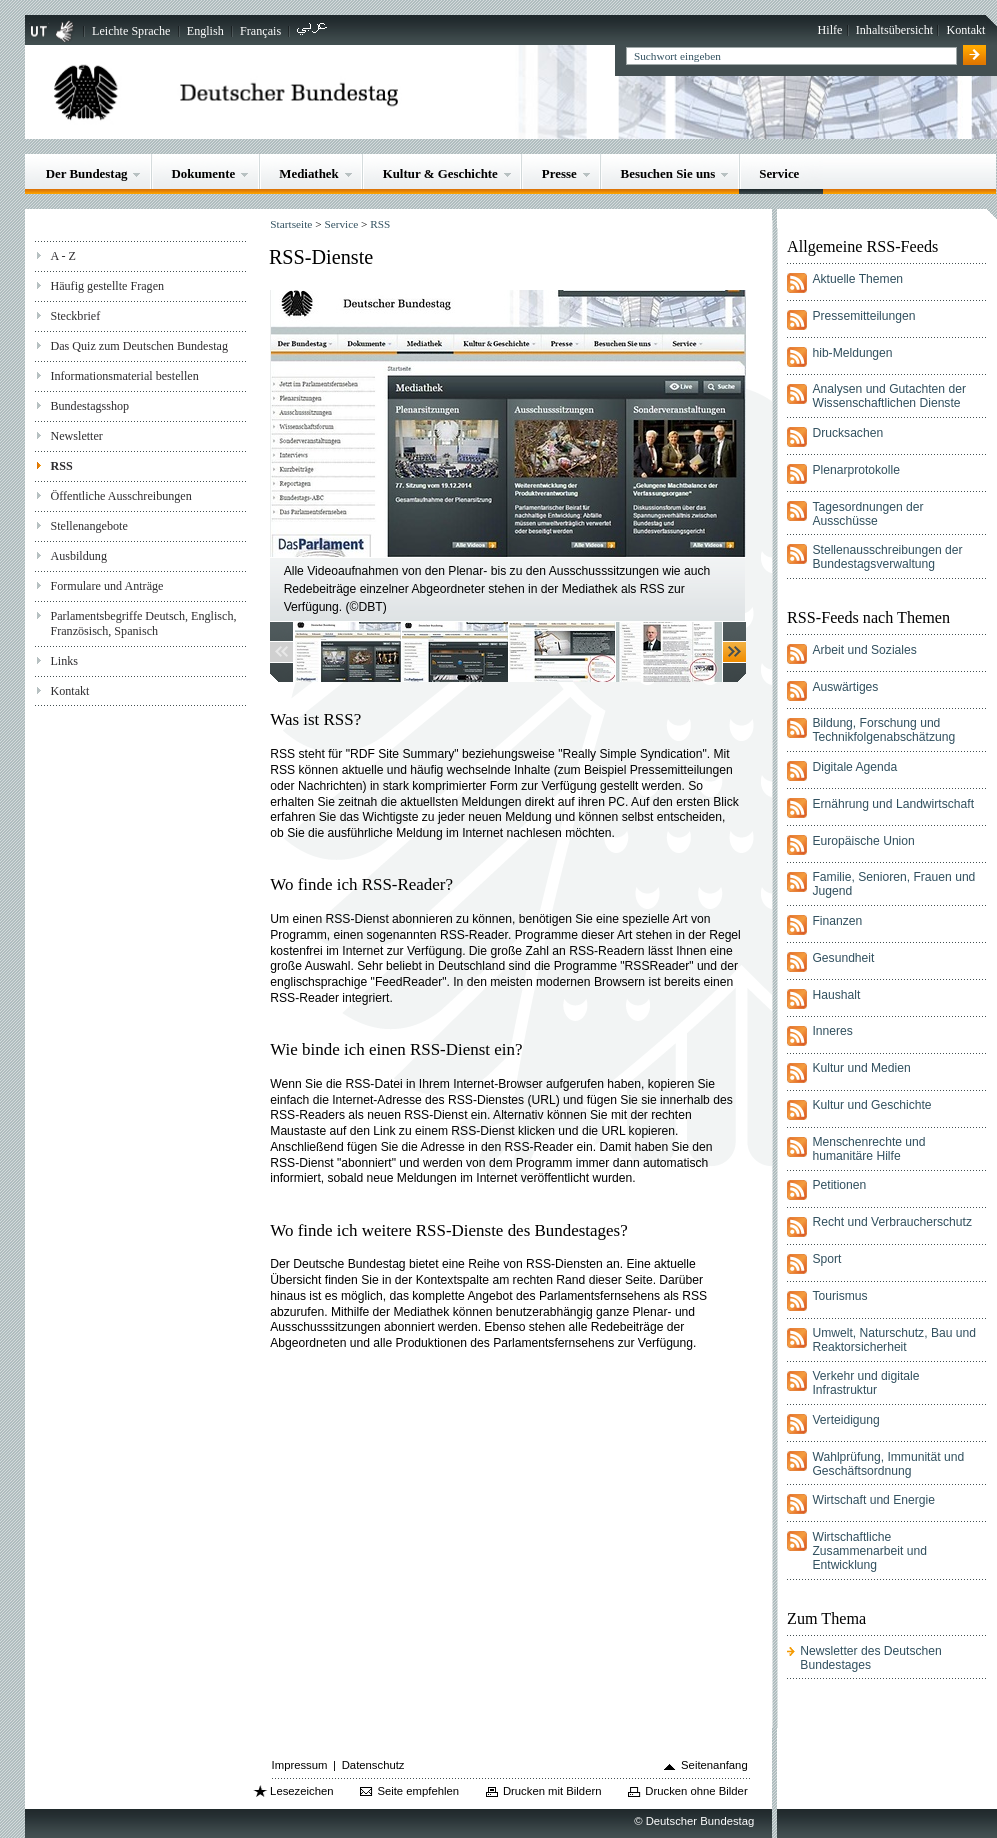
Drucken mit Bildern (552, 1791)
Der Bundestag (87, 173)
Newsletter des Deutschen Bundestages (870, 1658)
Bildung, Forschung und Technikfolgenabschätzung (883, 730)
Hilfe (830, 30)
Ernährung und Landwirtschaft (893, 804)
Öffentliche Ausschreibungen (120, 496)
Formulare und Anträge (106, 586)
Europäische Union (863, 841)
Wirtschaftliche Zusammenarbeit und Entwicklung (869, 1551)
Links (64, 661)
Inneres (832, 1031)
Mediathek (309, 173)
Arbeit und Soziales (864, 650)
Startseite (291, 224)
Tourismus (839, 1296)
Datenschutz (373, 1765)
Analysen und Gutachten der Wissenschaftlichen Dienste (889, 396)
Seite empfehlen (418, 1791)
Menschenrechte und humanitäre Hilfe (868, 1149)
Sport (826, 1259)
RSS (61, 466)
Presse (559, 173)
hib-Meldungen (852, 353)
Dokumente (203, 173)
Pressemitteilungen (863, 316)
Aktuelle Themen (857, 279)
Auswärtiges (845, 687)
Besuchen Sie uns (668, 173)
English (205, 31)
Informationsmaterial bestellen (124, 376)
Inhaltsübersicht (894, 30)
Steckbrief (75, 316)
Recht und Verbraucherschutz (892, 1222)
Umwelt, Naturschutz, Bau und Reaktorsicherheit (894, 1340)
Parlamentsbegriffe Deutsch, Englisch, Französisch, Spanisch (143, 623)
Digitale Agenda (854, 767)
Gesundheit (843, 958)
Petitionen (839, 1185)
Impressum (300, 1765)
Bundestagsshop (89, 406)
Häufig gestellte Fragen (107, 286)
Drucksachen (847, 433)
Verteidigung (845, 1420)
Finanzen (837, 921)
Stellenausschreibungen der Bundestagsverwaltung (887, 557)
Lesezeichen (301, 1791)
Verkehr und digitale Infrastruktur (865, 1383)
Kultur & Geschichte (440, 173)
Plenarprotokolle (856, 470)
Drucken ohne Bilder (696, 1791)
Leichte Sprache (131, 31)
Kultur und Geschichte (871, 1105)
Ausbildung (78, 556)
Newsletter (76, 436)
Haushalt (836, 995)
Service (779, 173)
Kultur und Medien (861, 1068)
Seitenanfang (714, 1765)
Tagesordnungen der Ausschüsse (867, 514)
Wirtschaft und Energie (873, 1500)
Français (260, 31)
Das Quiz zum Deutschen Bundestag (139, 346)
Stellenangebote (88, 526)
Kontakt (965, 30)
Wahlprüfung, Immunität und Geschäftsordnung (888, 1464)
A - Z (63, 256)
